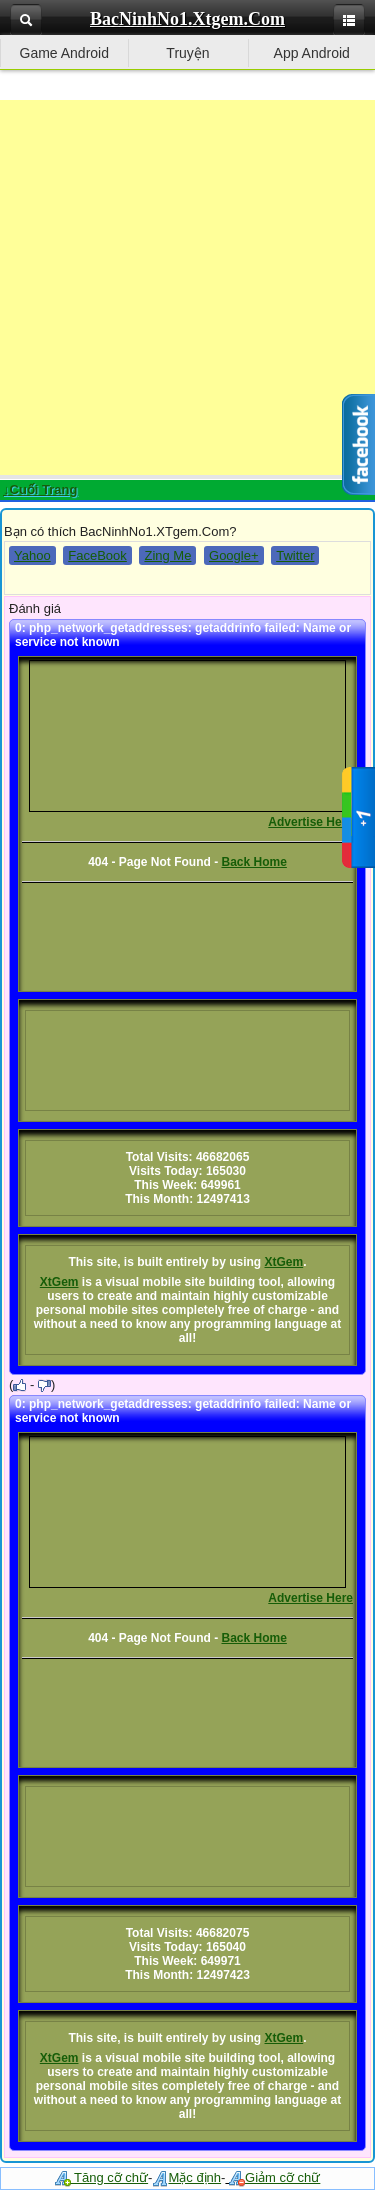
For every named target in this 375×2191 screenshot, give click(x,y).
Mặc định (186, 2177)
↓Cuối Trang (40, 489)
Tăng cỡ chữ (101, 2177)
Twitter (295, 555)
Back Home (253, 862)
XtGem (284, 1262)
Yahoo (32, 555)
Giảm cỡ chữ (274, 2177)
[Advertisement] (187, 287)
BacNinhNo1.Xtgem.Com (187, 19)
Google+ (234, 555)
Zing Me (167, 555)
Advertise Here (310, 822)
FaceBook (97, 555)
